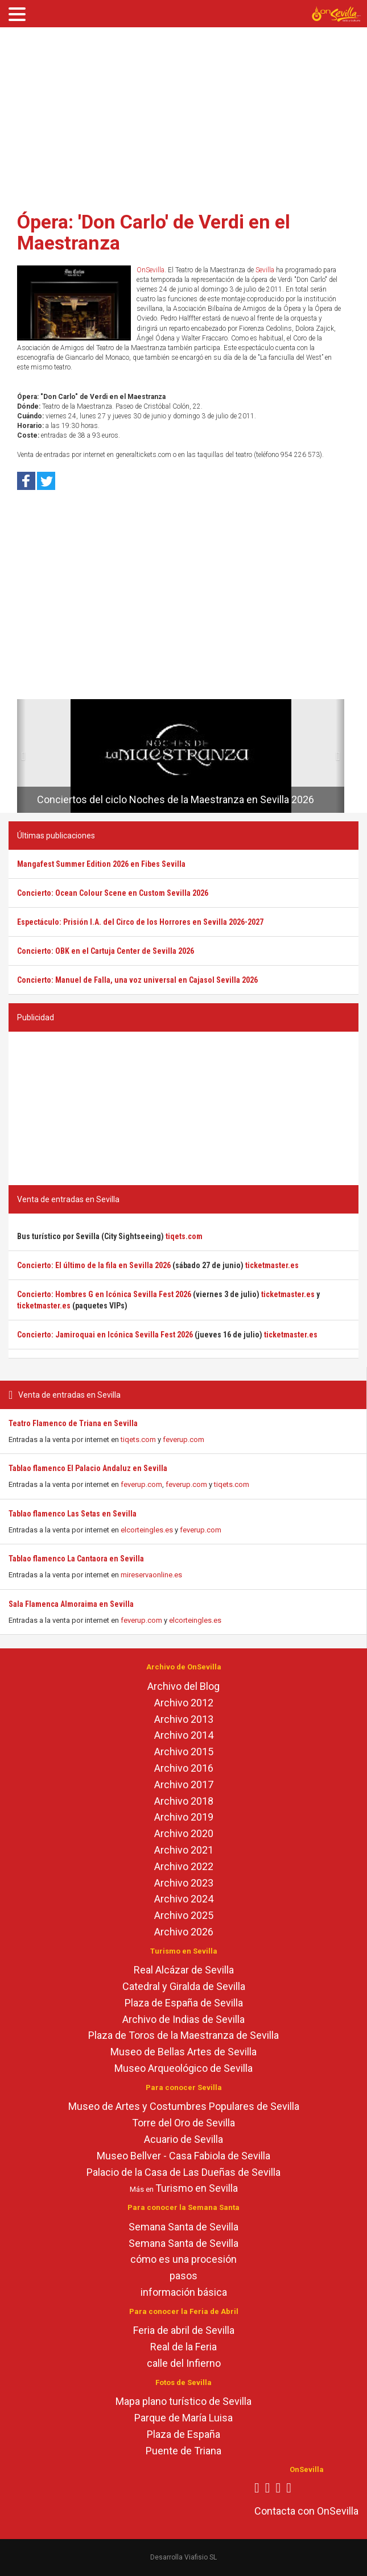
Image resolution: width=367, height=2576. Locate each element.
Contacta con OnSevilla (306, 2511)
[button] (21, 756)
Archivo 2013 (183, 1719)
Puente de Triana (183, 2451)
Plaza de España (183, 2434)
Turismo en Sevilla (196, 2188)
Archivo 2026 (183, 1932)
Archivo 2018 (183, 1801)
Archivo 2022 (183, 1866)
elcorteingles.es (147, 1530)
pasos (183, 2276)
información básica (184, 2292)
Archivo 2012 (183, 1703)
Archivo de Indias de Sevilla (183, 2019)
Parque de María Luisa (183, 2418)
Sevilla (264, 270)
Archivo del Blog (183, 1686)
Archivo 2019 (183, 1817)
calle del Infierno (184, 2363)
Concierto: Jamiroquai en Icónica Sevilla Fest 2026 (105, 1334)
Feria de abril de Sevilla (183, 2330)
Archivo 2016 (183, 1768)
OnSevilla (150, 270)
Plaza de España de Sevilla (184, 2003)
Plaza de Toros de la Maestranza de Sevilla (183, 2035)
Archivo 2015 (183, 1752)
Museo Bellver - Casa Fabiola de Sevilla (183, 2156)
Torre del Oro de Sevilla (183, 2123)
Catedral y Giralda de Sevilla (183, 1986)
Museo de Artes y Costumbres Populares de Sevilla (183, 2106)
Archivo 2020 (183, 1833)
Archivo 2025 (183, 1915)
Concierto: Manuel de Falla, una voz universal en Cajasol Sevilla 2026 (137, 979)
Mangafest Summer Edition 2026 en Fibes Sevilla (101, 864)
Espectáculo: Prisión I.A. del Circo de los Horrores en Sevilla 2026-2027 (140, 921)
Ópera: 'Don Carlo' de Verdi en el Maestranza (153, 232)
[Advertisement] (183, 115)
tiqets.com (138, 1439)
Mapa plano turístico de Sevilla (183, 2401)
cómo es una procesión (183, 2259)
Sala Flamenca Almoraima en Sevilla (71, 1604)
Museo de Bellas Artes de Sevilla (183, 2052)
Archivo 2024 (183, 1899)
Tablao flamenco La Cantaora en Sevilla (76, 1558)
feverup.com (183, 1439)
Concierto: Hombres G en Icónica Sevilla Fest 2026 (104, 1294)
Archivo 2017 (183, 1784)
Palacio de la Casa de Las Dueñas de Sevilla (183, 2172)
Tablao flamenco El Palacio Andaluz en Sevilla (88, 1468)
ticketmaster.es (272, 1265)
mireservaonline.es (151, 1574)
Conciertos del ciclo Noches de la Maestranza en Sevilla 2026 (175, 799)
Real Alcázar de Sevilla (184, 1970)
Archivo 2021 (183, 1850)
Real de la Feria (183, 2347)
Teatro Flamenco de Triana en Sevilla (73, 1423)
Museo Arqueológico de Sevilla (183, 2068)
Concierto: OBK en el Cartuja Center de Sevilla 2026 (105, 950)
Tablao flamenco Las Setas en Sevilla (73, 1513)
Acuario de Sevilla (183, 2139)
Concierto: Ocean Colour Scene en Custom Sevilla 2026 (112, 893)
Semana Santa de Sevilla (183, 2227)
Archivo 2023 (183, 1883)
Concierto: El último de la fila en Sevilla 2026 (94, 1265)
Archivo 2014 (183, 1735)
